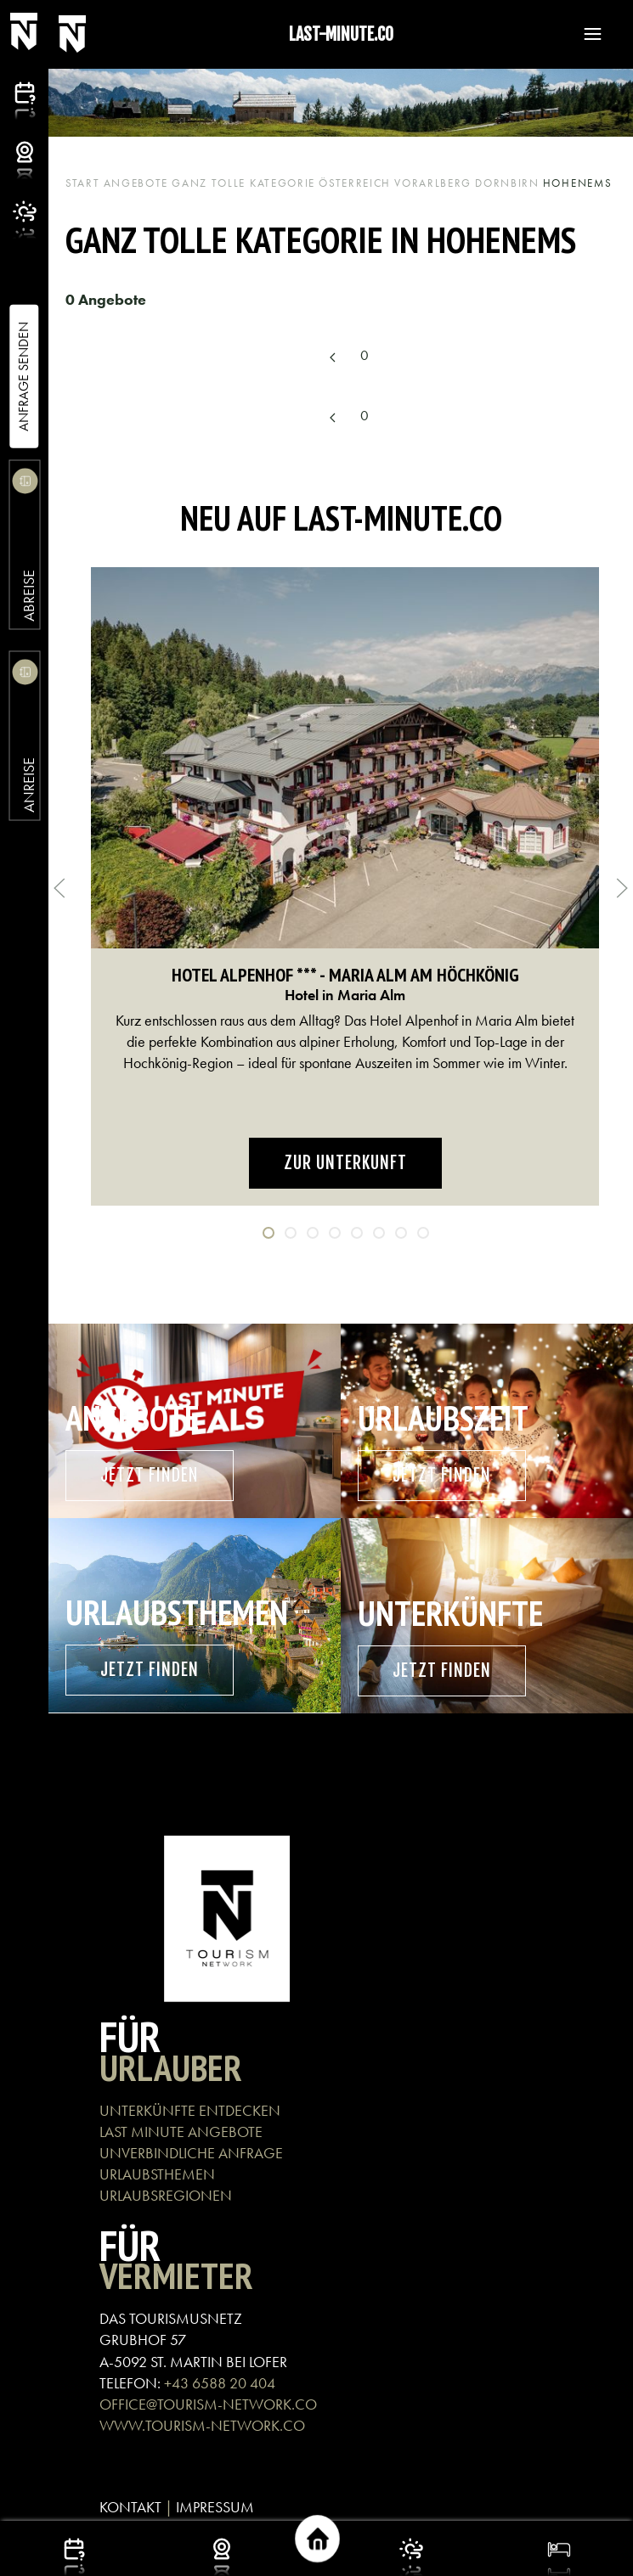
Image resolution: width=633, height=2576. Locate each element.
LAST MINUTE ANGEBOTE (181, 2131)
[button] (585, 34)
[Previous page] (333, 357)
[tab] (268, 1233)
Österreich (355, 183)
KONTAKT (130, 2507)
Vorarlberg (433, 183)
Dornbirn (507, 183)
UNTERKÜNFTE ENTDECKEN (189, 2110)
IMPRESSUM (215, 2507)
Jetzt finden (149, 1475)
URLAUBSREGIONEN (165, 2195)
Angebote (136, 183)
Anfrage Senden (23, 376)
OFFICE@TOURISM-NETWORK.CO (208, 2404)
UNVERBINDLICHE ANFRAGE (191, 2153)
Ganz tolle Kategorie (243, 183)
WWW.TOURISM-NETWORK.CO (202, 2425)
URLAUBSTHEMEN (157, 2174)
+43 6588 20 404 (219, 2383)
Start (82, 183)
